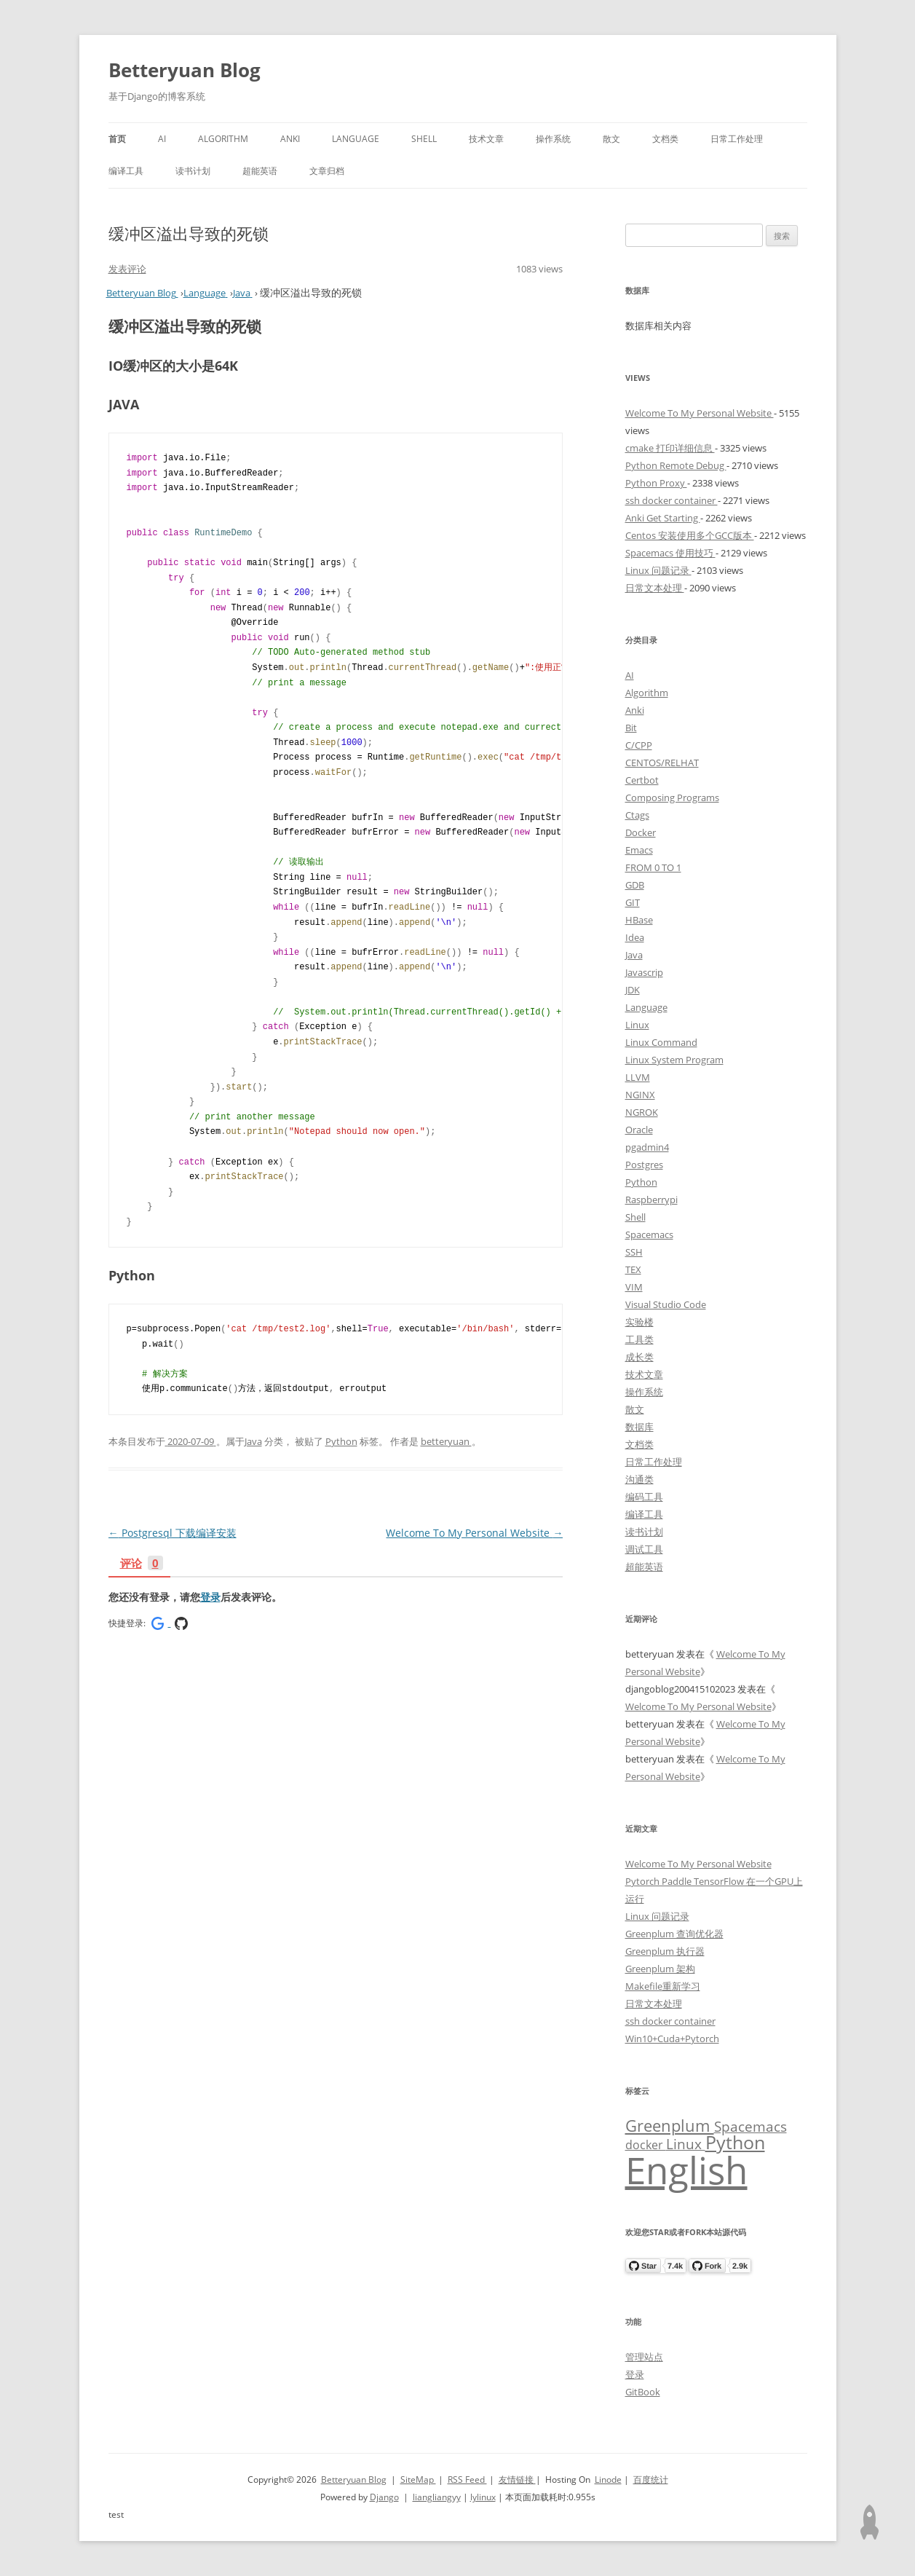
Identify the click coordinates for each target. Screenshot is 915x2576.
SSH (634, 1252)
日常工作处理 (736, 139)
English (686, 2169)
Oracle (639, 1129)
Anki (290, 139)
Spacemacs (649, 1234)
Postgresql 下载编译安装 (172, 1533)
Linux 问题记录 (658, 570)
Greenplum (669, 2125)
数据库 (639, 1426)
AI (162, 139)
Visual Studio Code (665, 1304)
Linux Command (661, 1042)
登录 (210, 1597)
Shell (424, 139)
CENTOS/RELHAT (662, 762)
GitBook (642, 2391)
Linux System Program (674, 1059)
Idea (634, 937)
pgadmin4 (647, 1147)
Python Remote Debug (675, 465)
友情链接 (517, 2479)
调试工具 (644, 1549)
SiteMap (418, 2479)
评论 (141, 1564)
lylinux (483, 2497)
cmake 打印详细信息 (670, 447)
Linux (637, 1024)
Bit (631, 727)
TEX (633, 1269)
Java (253, 1441)
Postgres (644, 1164)
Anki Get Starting (662, 517)
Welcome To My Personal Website (474, 1533)
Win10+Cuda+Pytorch (672, 2038)
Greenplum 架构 (660, 1968)
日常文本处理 (654, 587)
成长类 (639, 1356)
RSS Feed (467, 2479)
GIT (632, 902)
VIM (634, 1286)
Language (355, 139)
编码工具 (644, 1496)
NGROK (641, 1112)
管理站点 (644, 2356)
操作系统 (553, 139)
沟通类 (639, 1479)
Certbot (642, 780)
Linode (608, 2479)
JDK (632, 989)
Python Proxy (656, 482)
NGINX (640, 1094)
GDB (634, 884)
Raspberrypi (651, 1199)
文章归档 (326, 171)
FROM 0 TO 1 (653, 867)
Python (341, 1441)
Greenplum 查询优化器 (674, 1933)
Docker (640, 832)
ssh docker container (671, 500)
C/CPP (638, 745)
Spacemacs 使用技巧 (670, 552)
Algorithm (223, 139)
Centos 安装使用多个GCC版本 (689, 535)
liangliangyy (437, 2497)
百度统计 (650, 2479)
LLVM (637, 1077)
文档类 (665, 139)
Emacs (639, 849)
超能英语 (259, 171)
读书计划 (192, 171)
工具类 (639, 1339)
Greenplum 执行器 (665, 1951)
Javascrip (644, 972)
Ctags (637, 815)
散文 (611, 139)
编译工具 (125, 171)
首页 (117, 139)
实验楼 (639, 1321)
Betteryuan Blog (184, 70)
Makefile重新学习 (662, 1986)
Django (384, 2497)
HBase (639, 919)
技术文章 (486, 139)
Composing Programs (672, 797)
